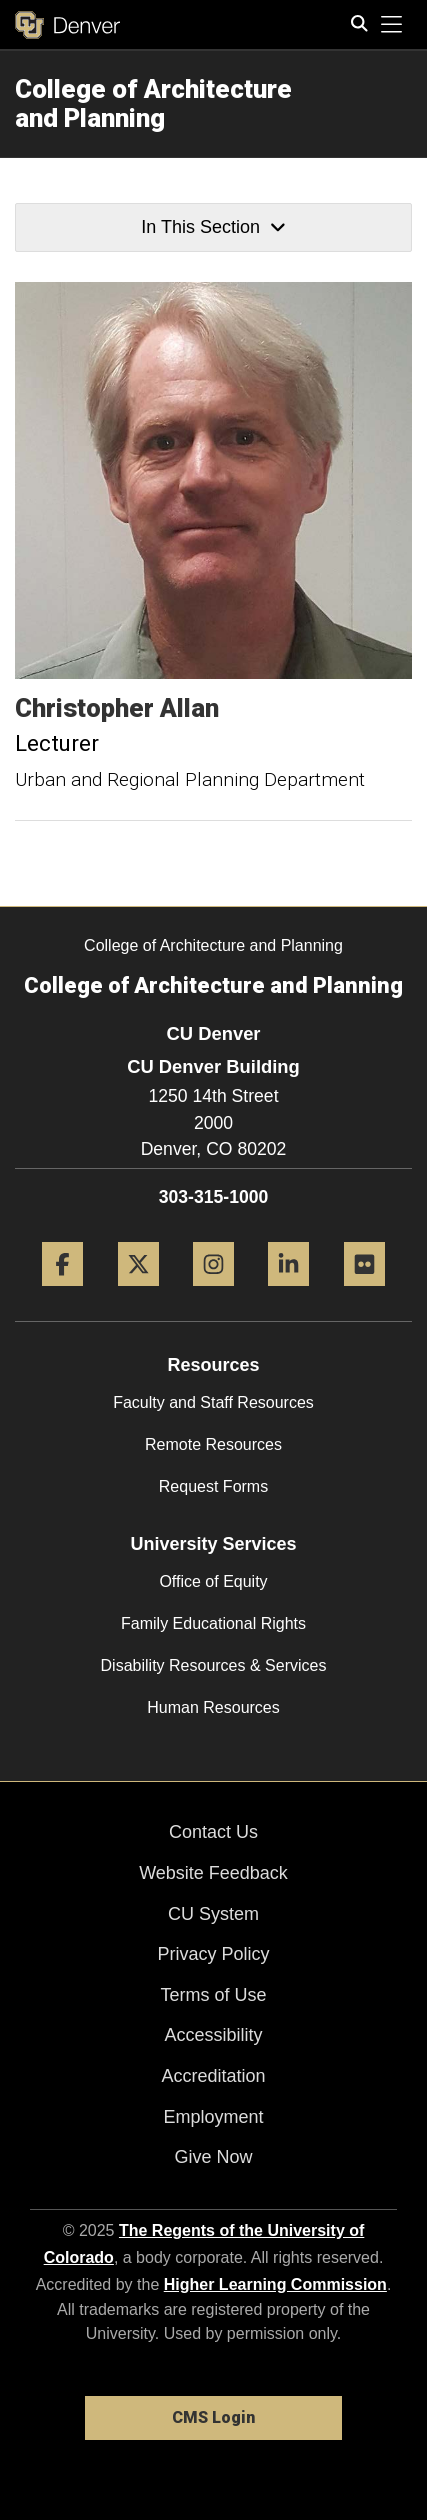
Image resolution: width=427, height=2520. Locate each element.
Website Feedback (213, 1873)
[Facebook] (62, 1293)
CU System (213, 1914)
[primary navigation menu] (392, 25)
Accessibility (213, 2035)
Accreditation (213, 2076)
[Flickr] (364, 1293)
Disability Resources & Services (214, 1665)
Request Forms (213, 1486)
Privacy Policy (213, 1954)
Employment (213, 2117)
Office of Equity (213, 1581)
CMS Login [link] (213, 2417)
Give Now (213, 2157)
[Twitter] (138, 1293)
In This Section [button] (213, 227)
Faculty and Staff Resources (213, 1402)
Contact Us (213, 1832)
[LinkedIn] (288, 1293)
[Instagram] (213, 1293)
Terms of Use (213, 1995)
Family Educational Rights (213, 1623)
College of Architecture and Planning (153, 103)
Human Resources (213, 1707)
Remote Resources (213, 1444)
